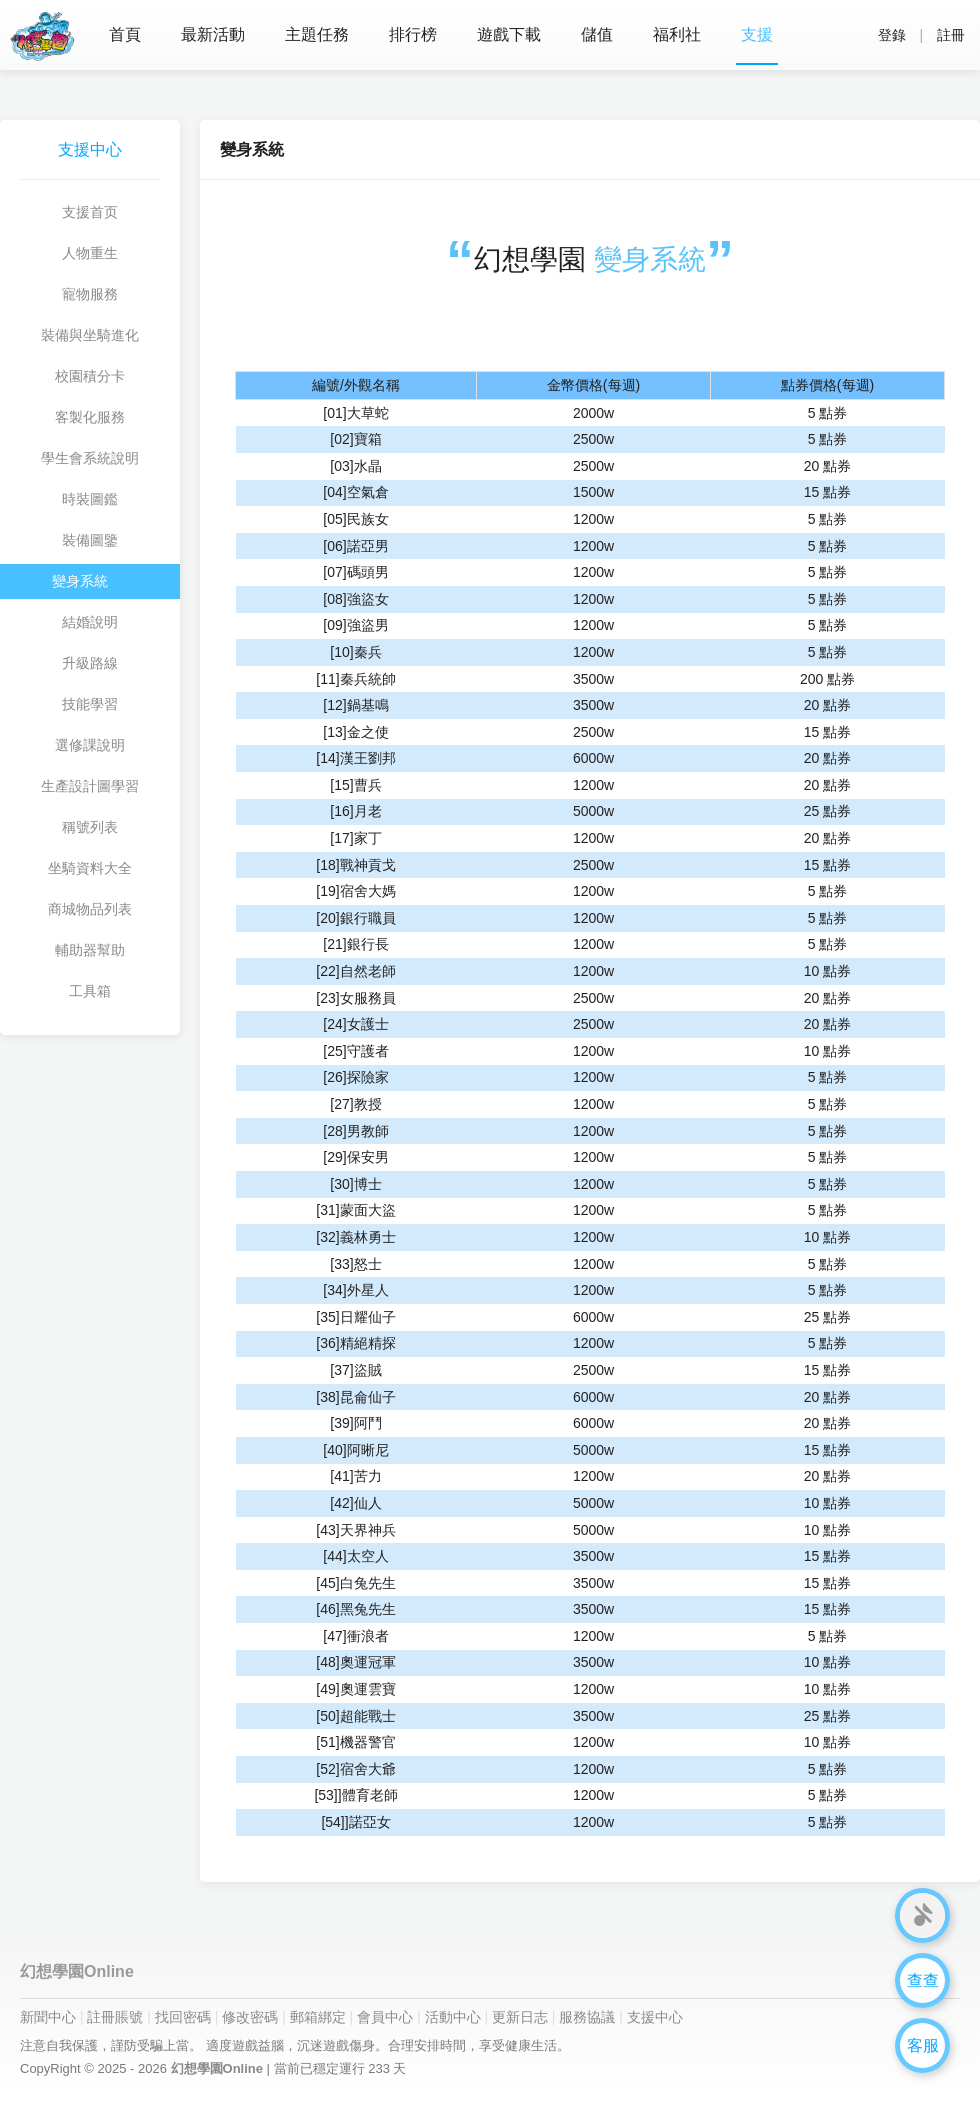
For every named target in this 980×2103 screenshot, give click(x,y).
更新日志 (520, 2017)
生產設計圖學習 (90, 786)
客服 (923, 2045)
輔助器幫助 (90, 950)
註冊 (951, 35)
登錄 (892, 35)
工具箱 (90, 991)
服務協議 (587, 2017)
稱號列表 (90, 827)
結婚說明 (90, 622)
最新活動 (213, 34)
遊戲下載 (509, 34)
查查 (923, 1980)
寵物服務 (90, 294)
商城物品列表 (90, 909)
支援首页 (90, 212)
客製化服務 (90, 417)
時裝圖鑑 (90, 499)
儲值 (597, 34)
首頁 (125, 34)
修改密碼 (250, 2017)
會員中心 (385, 2017)
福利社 (677, 34)
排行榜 (413, 34)
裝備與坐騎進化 (90, 335)
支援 (757, 34)
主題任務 (317, 34)
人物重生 (90, 253)
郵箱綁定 (318, 2017)
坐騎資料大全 (90, 868)
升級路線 (90, 663)
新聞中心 (48, 2017)
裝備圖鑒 (90, 540)
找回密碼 (183, 2017)
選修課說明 (90, 745)
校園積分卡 (90, 376)
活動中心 (453, 2017)
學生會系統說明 (90, 458)
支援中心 (655, 2017)
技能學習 (90, 704)
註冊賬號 (115, 2017)
